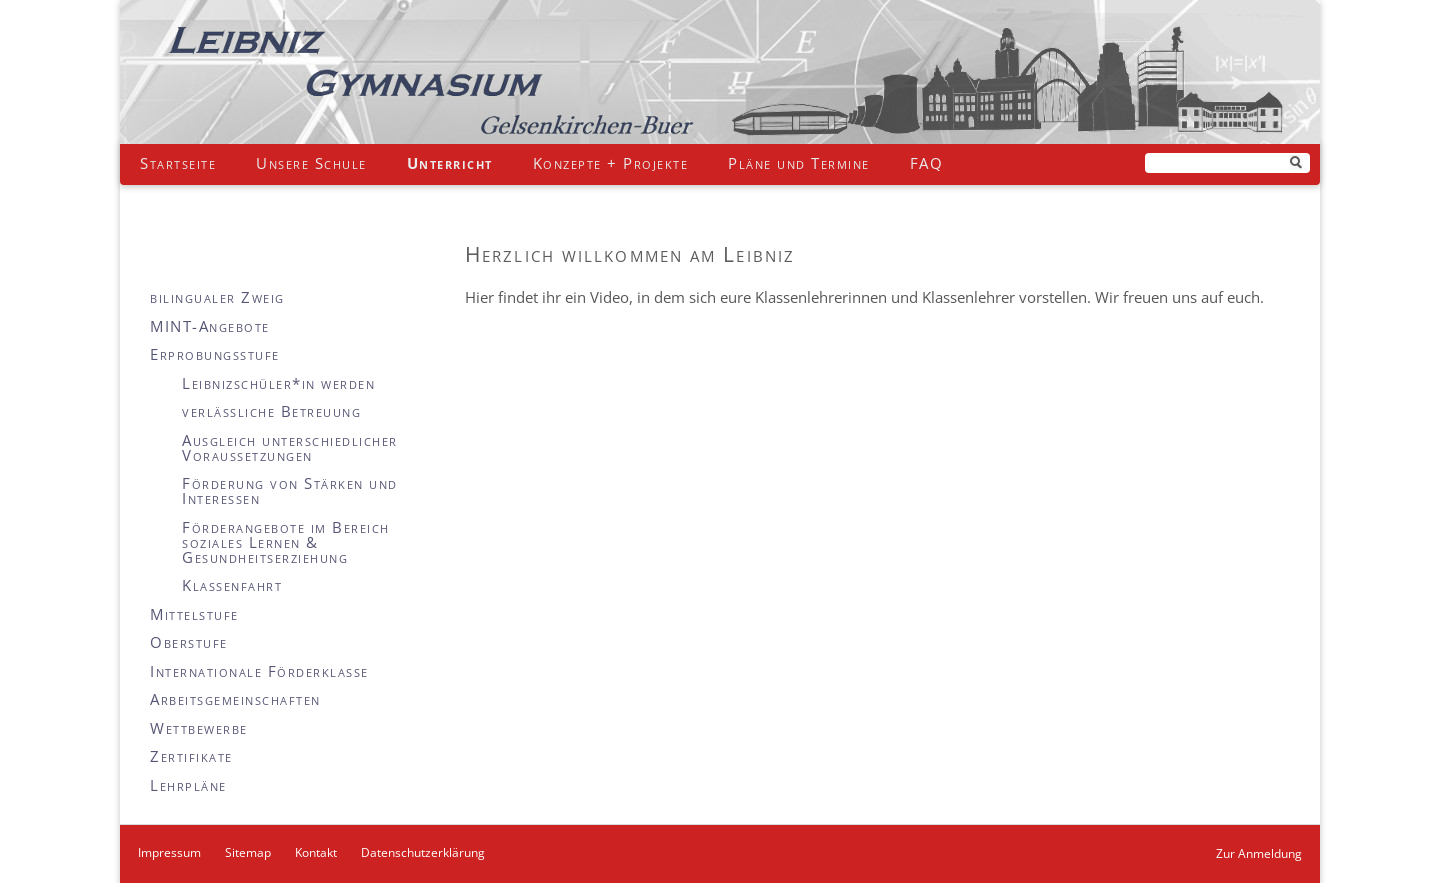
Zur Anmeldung (1259, 853)
